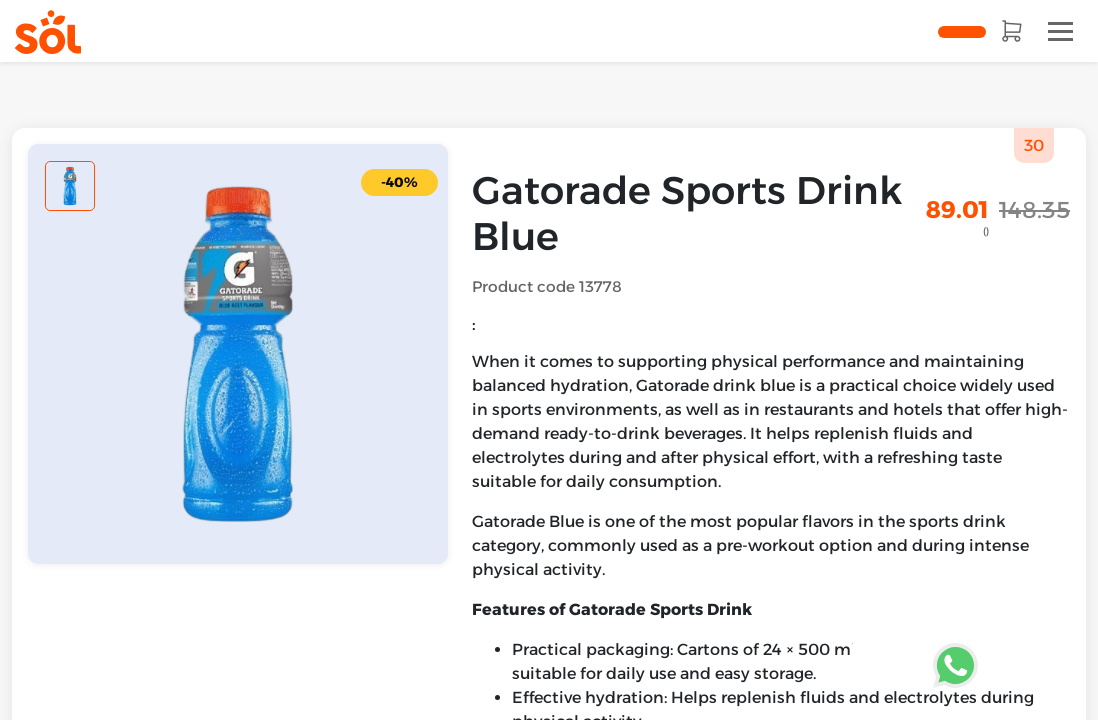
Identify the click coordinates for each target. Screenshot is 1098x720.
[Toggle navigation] (1060, 31)
